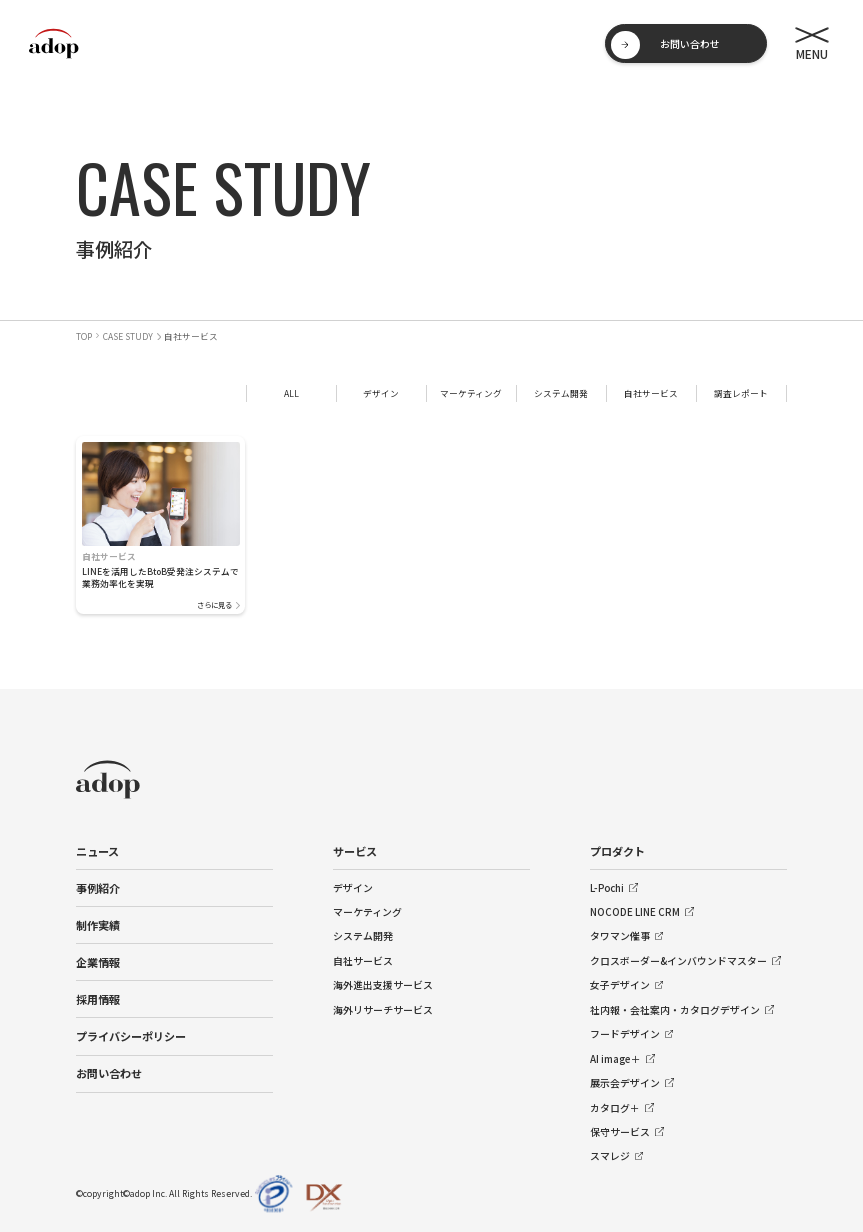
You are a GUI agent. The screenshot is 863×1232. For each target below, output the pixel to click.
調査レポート (741, 393)
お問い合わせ (109, 1073)
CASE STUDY (128, 336)
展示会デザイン (625, 1083)
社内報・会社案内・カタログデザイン (675, 1010)
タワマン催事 (620, 936)
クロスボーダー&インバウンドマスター (678, 961)
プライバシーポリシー (131, 1036)
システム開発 (561, 393)
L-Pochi (607, 888)
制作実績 (98, 925)
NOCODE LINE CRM (635, 912)
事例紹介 (98, 888)
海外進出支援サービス (383, 985)
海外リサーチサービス (383, 1010)
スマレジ (610, 1156)
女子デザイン (620, 985)
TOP (84, 336)
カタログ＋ (615, 1108)
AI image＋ (615, 1059)
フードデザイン (625, 1034)
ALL (291, 393)
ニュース (97, 851)
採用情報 (98, 999)
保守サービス (620, 1132)
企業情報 (98, 962)
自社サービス (651, 393)
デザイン (381, 393)
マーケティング (471, 393)
